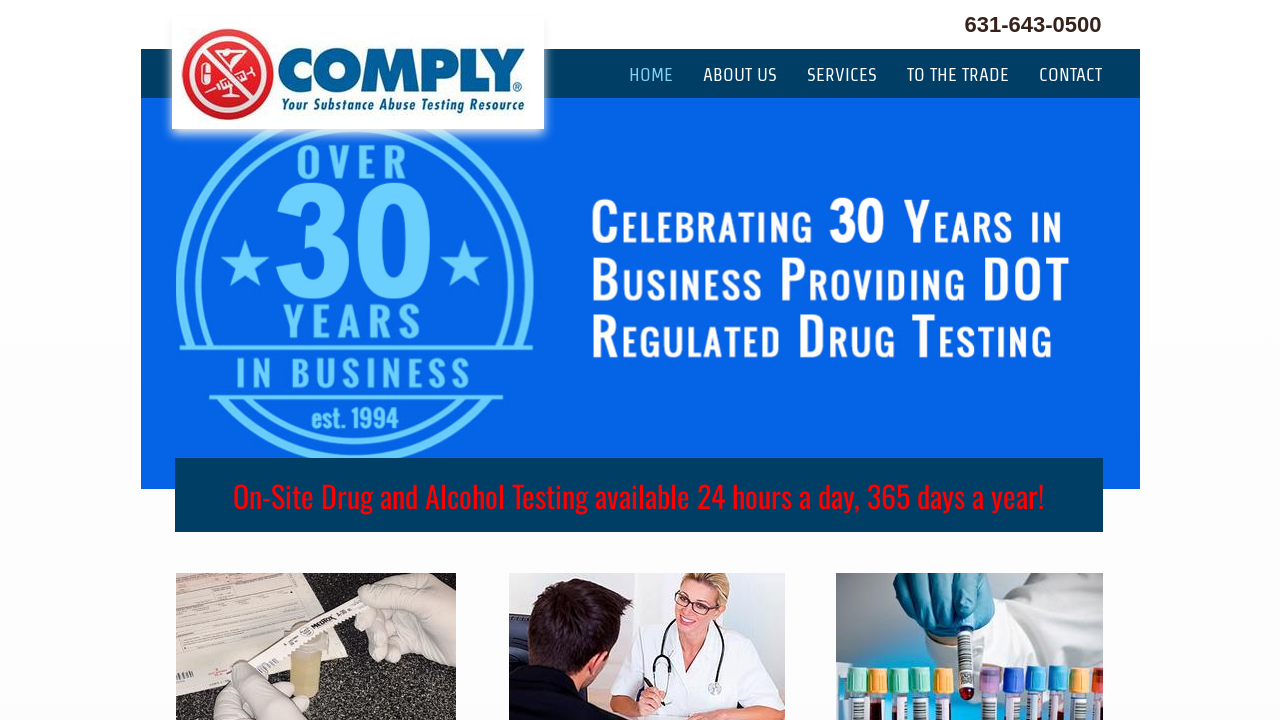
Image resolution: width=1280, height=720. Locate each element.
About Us (740, 74)
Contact (1070, 74)
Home (651, 74)
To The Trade (958, 74)
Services (842, 74)
